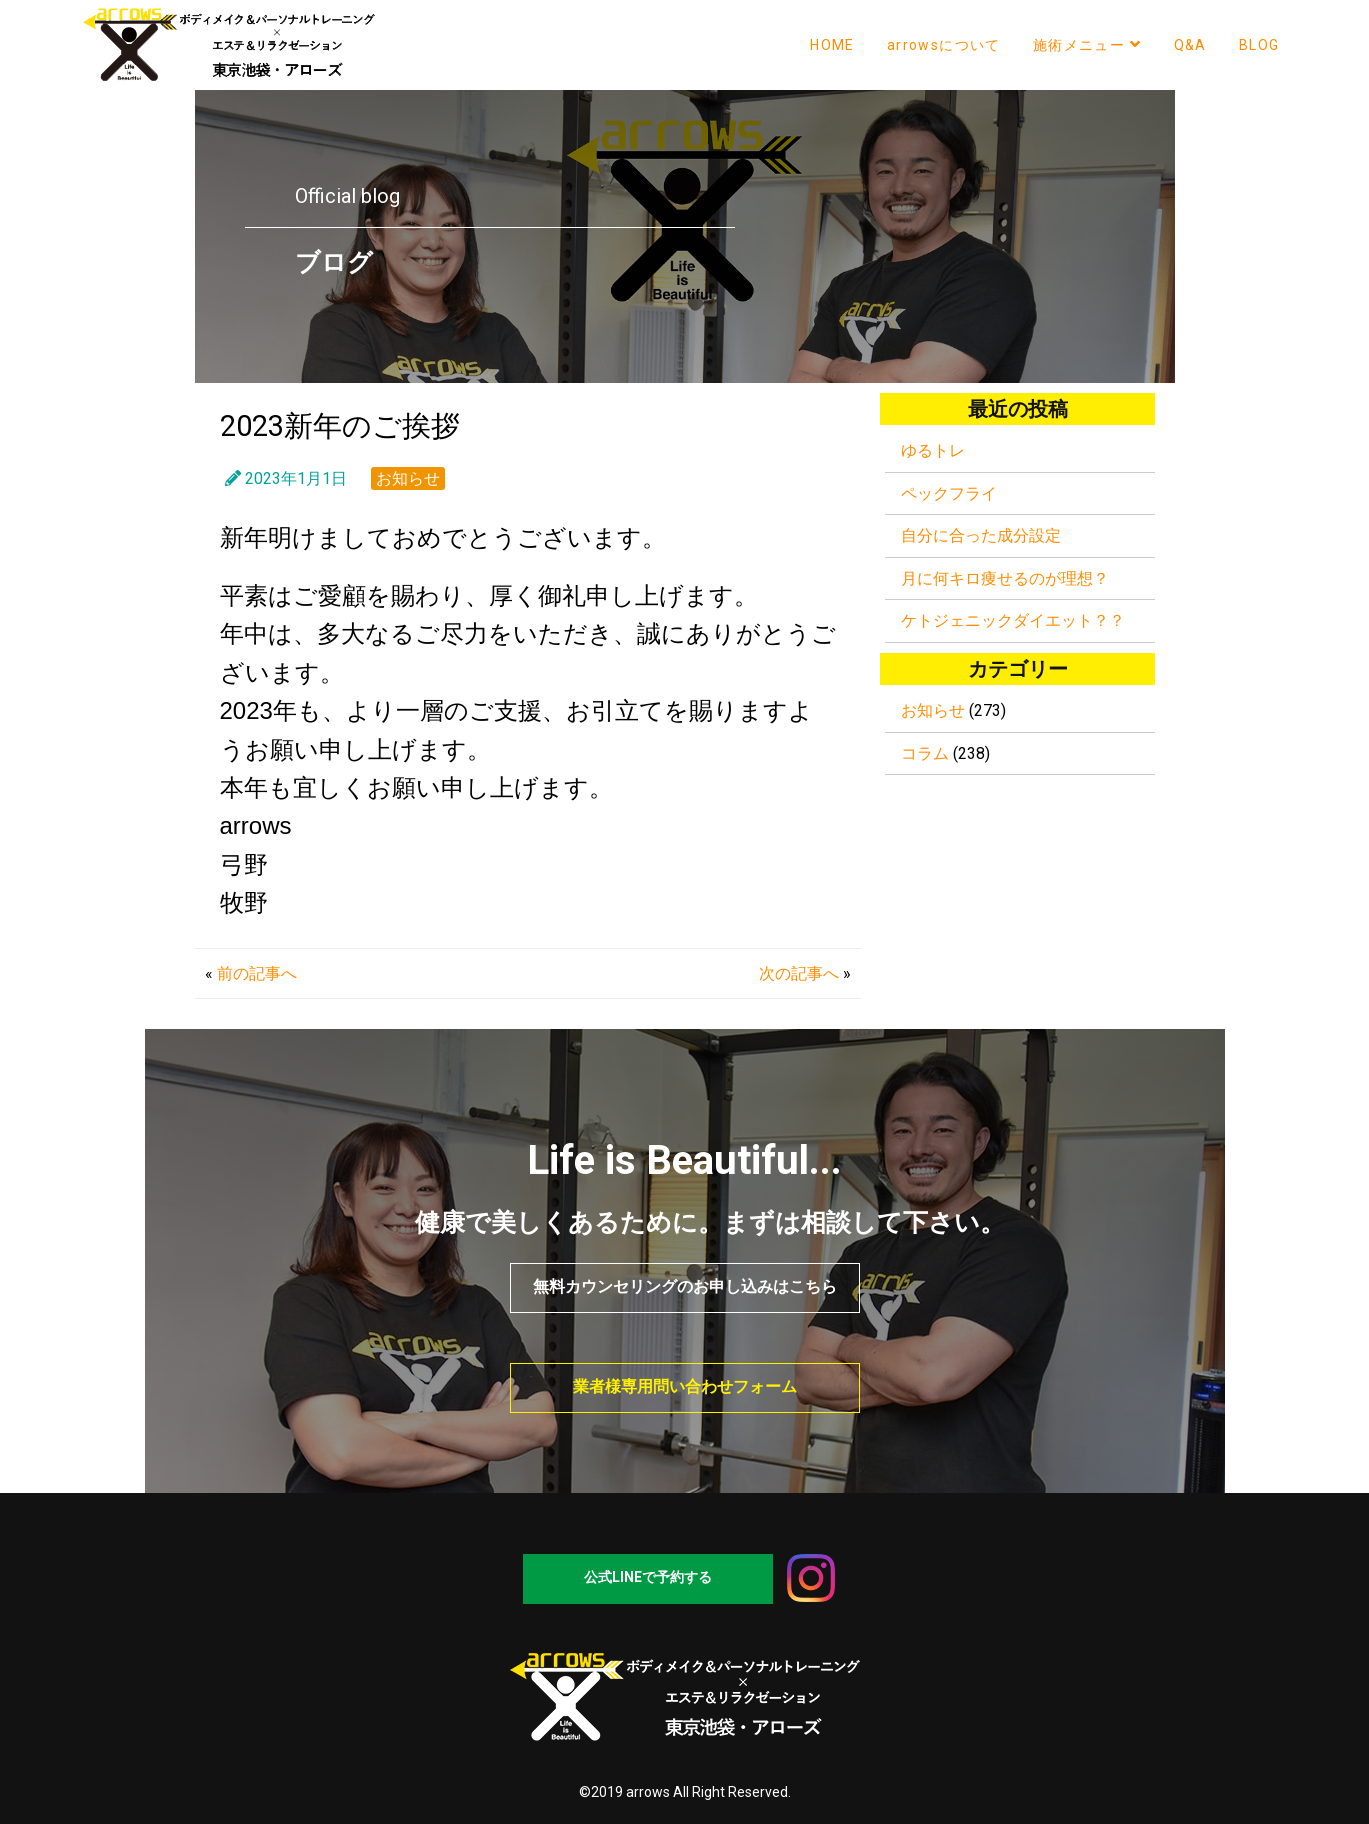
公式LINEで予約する (648, 1577)
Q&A (1190, 45)
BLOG (1259, 45)
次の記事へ (799, 973)
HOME (832, 45)
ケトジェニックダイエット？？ (1013, 620)
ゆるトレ (933, 450)
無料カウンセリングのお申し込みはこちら (685, 1286)
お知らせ (408, 478)
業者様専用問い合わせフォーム (685, 1386)
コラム (925, 753)
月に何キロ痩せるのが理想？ (1005, 578)
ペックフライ (949, 493)
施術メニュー (1087, 44)
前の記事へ (257, 973)
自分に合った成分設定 (981, 535)
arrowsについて (944, 45)
